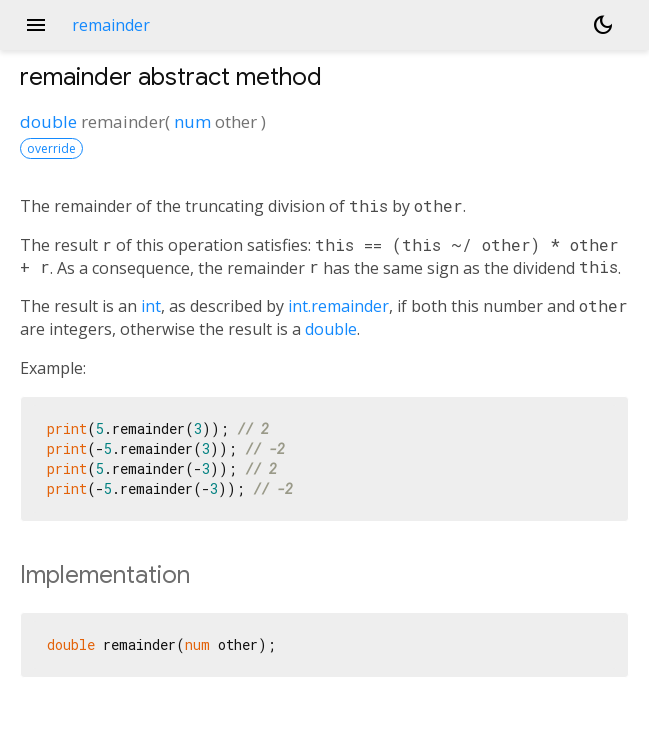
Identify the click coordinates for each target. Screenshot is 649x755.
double (48, 121)
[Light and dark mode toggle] (603, 25)
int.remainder (338, 306)
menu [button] (36, 25)
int (151, 306)
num (192, 121)
